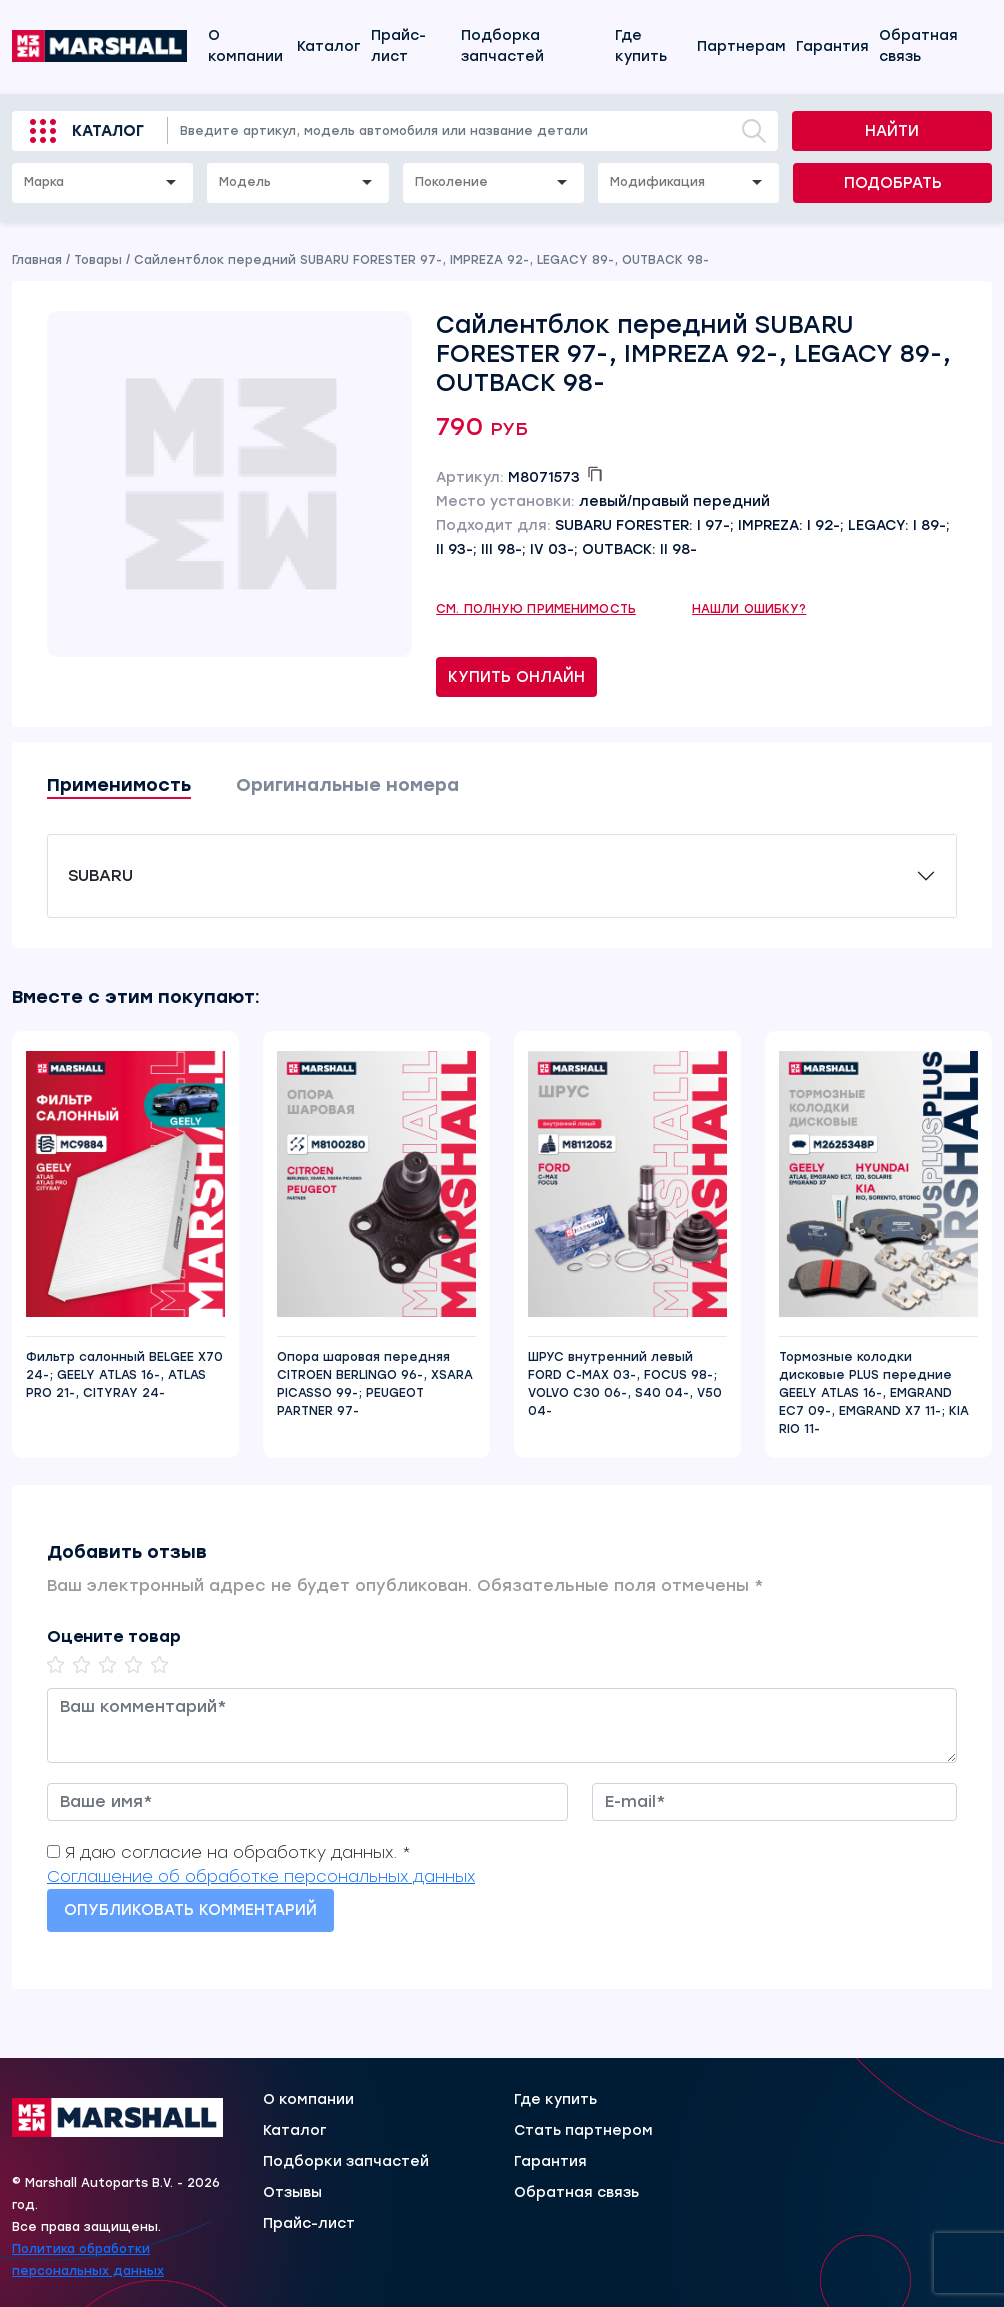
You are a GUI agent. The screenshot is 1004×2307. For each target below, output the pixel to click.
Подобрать (893, 183)
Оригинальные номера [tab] (347, 785)
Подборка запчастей (502, 46)
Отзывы (292, 2193)
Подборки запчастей (346, 2162)
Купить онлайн (516, 677)
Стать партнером (583, 2131)
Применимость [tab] (119, 785)
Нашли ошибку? (749, 609)
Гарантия (832, 46)
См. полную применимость (536, 609)
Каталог (329, 46)
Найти (892, 131)
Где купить (641, 46)
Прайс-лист (398, 46)
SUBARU (100, 875)
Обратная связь (918, 46)
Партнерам (741, 46)
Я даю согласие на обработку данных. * (238, 1852)
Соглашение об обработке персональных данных (261, 1876)
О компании (245, 46)
